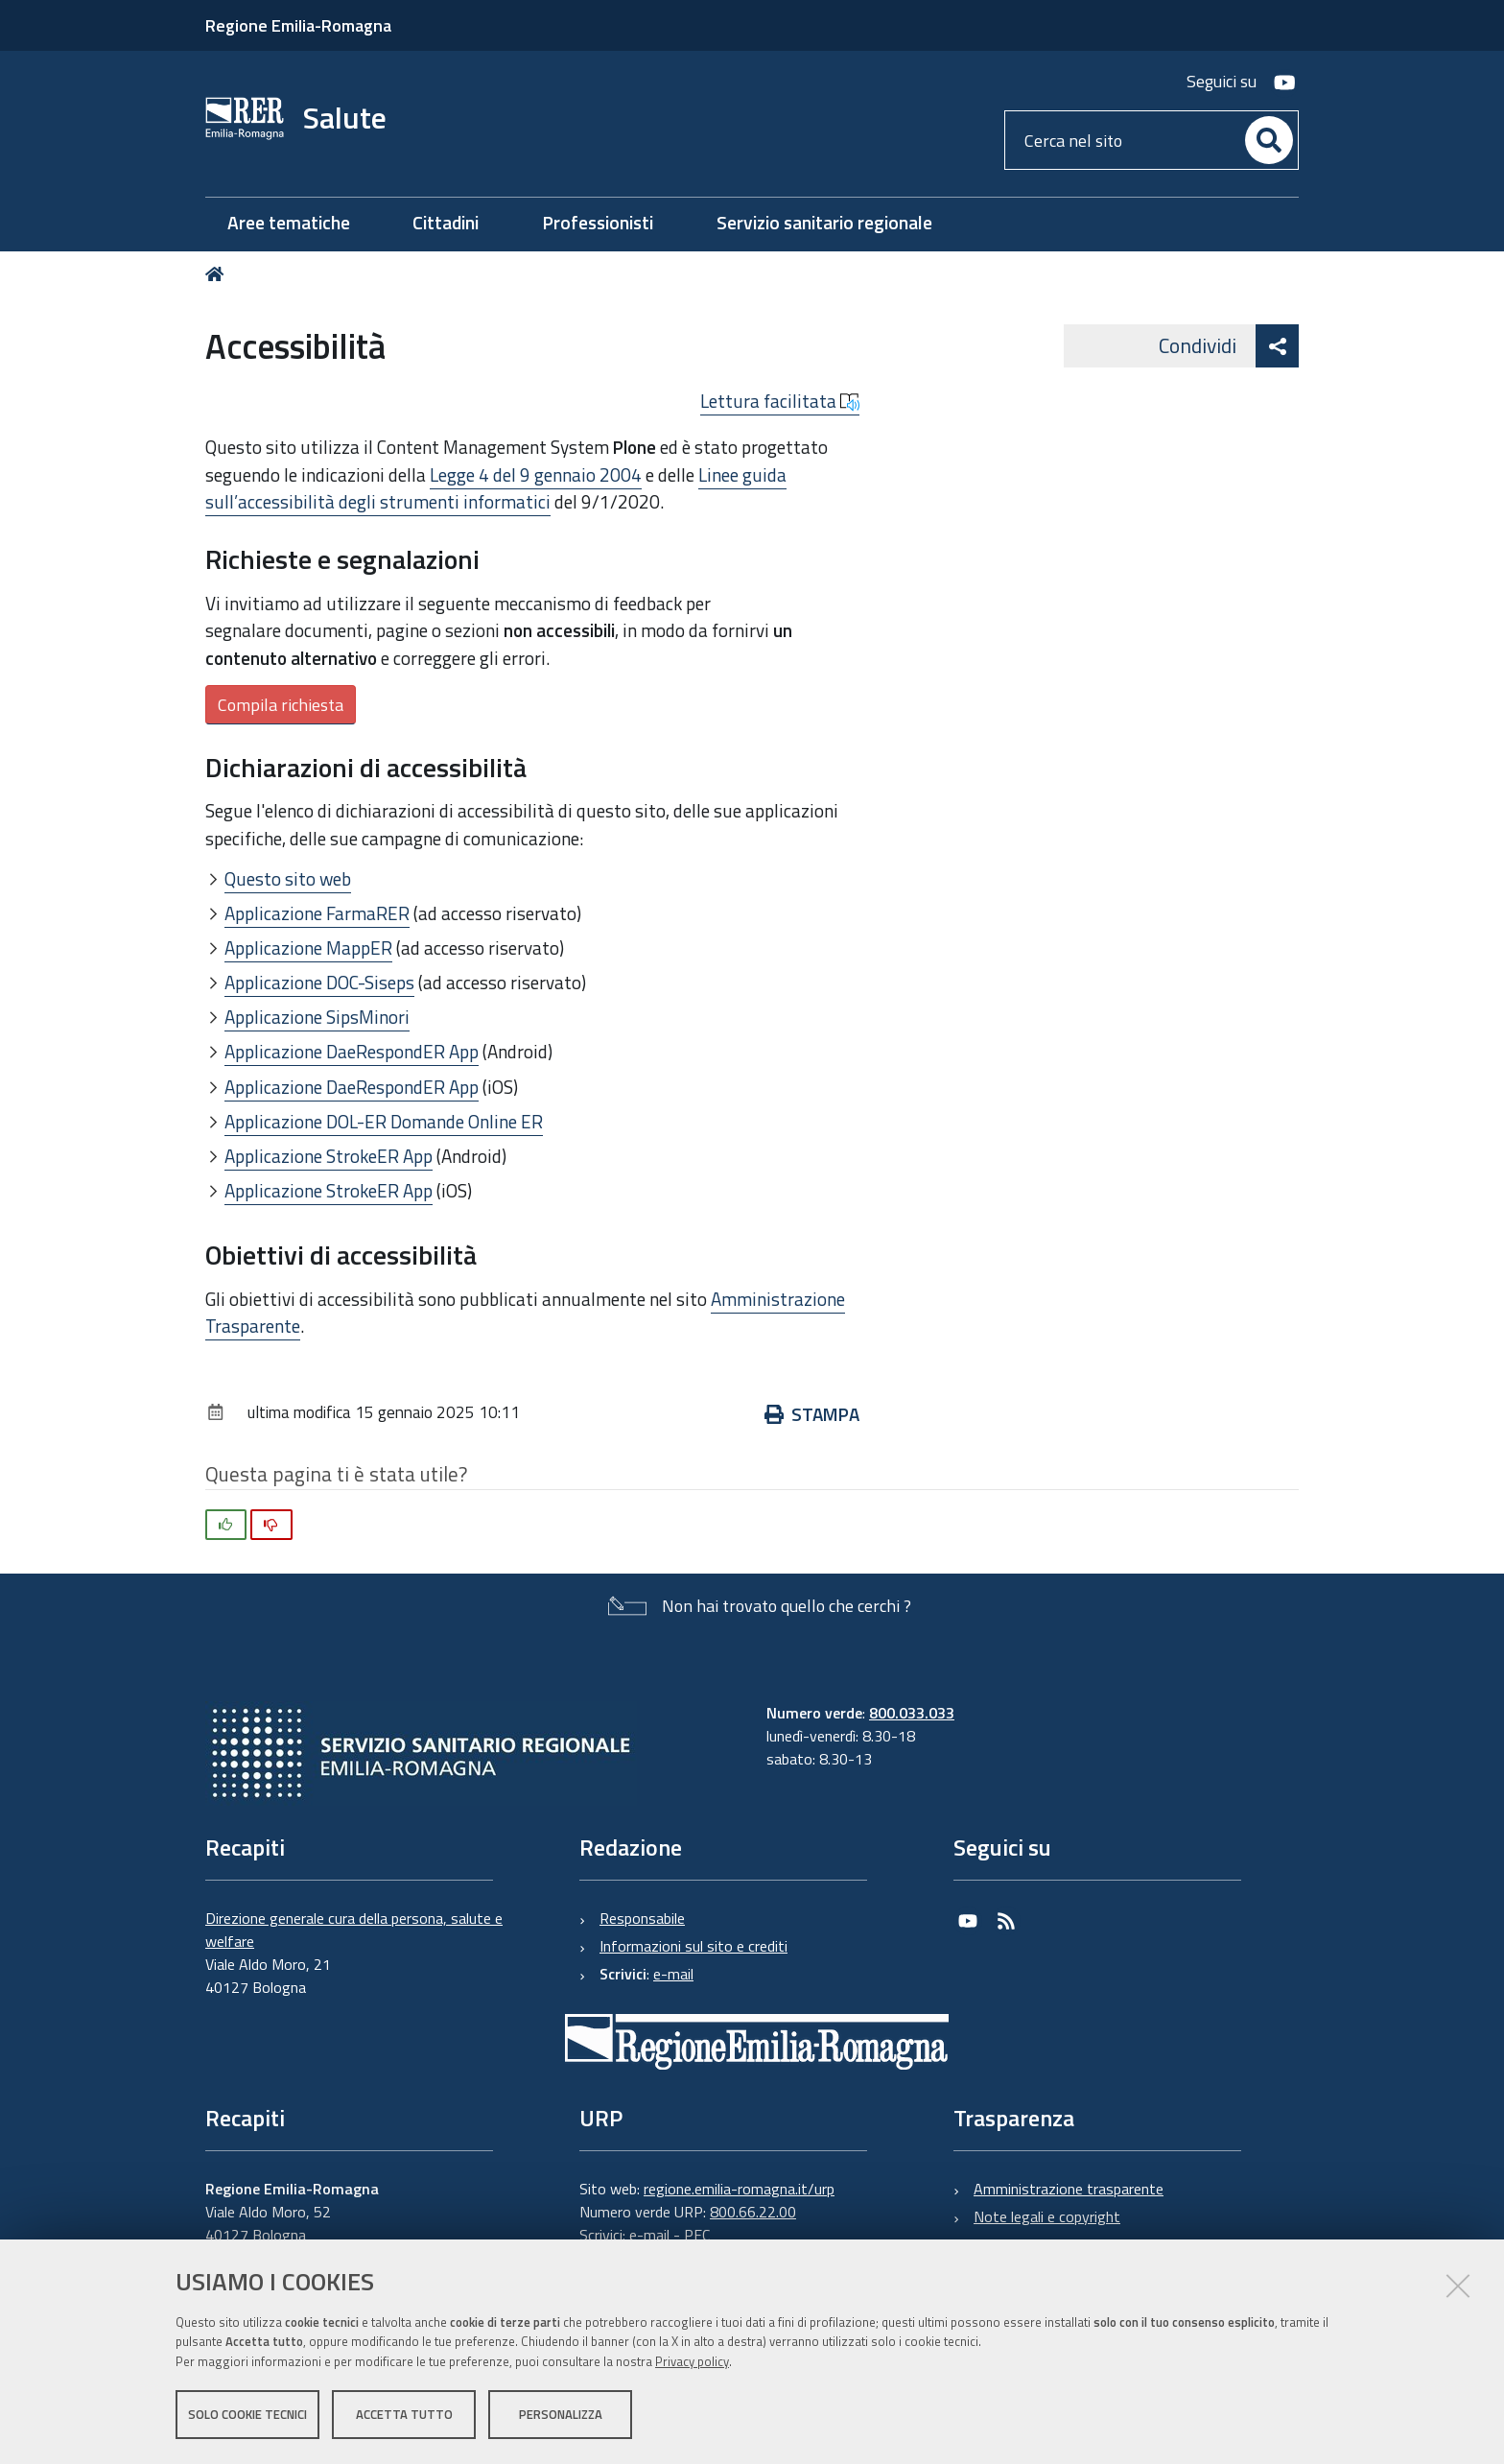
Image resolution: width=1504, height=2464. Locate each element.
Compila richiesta (280, 705)
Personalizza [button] (560, 2414)
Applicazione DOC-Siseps (319, 982)
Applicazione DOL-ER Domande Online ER (383, 1121)
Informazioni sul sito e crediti (693, 1945)
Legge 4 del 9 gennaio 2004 (536, 474)
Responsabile (642, 1918)
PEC (697, 2234)
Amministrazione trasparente (1068, 2188)
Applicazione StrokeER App (328, 1156)
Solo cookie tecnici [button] (247, 2414)
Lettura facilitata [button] (779, 401)
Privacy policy (692, 2361)
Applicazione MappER (308, 947)
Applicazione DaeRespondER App (351, 1051)
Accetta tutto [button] (404, 2414)
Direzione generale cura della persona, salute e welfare (354, 1930)
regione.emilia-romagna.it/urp (739, 2188)
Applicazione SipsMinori (317, 1017)
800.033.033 (911, 1712)
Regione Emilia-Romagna (298, 25)
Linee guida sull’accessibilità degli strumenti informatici (496, 488)
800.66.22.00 (753, 2211)
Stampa (811, 1414)
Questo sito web (287, 878)
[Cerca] (1269, 140)
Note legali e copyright (1047, 2216)
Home (218, 274)
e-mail (673, 1973)
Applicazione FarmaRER (317, 913)
